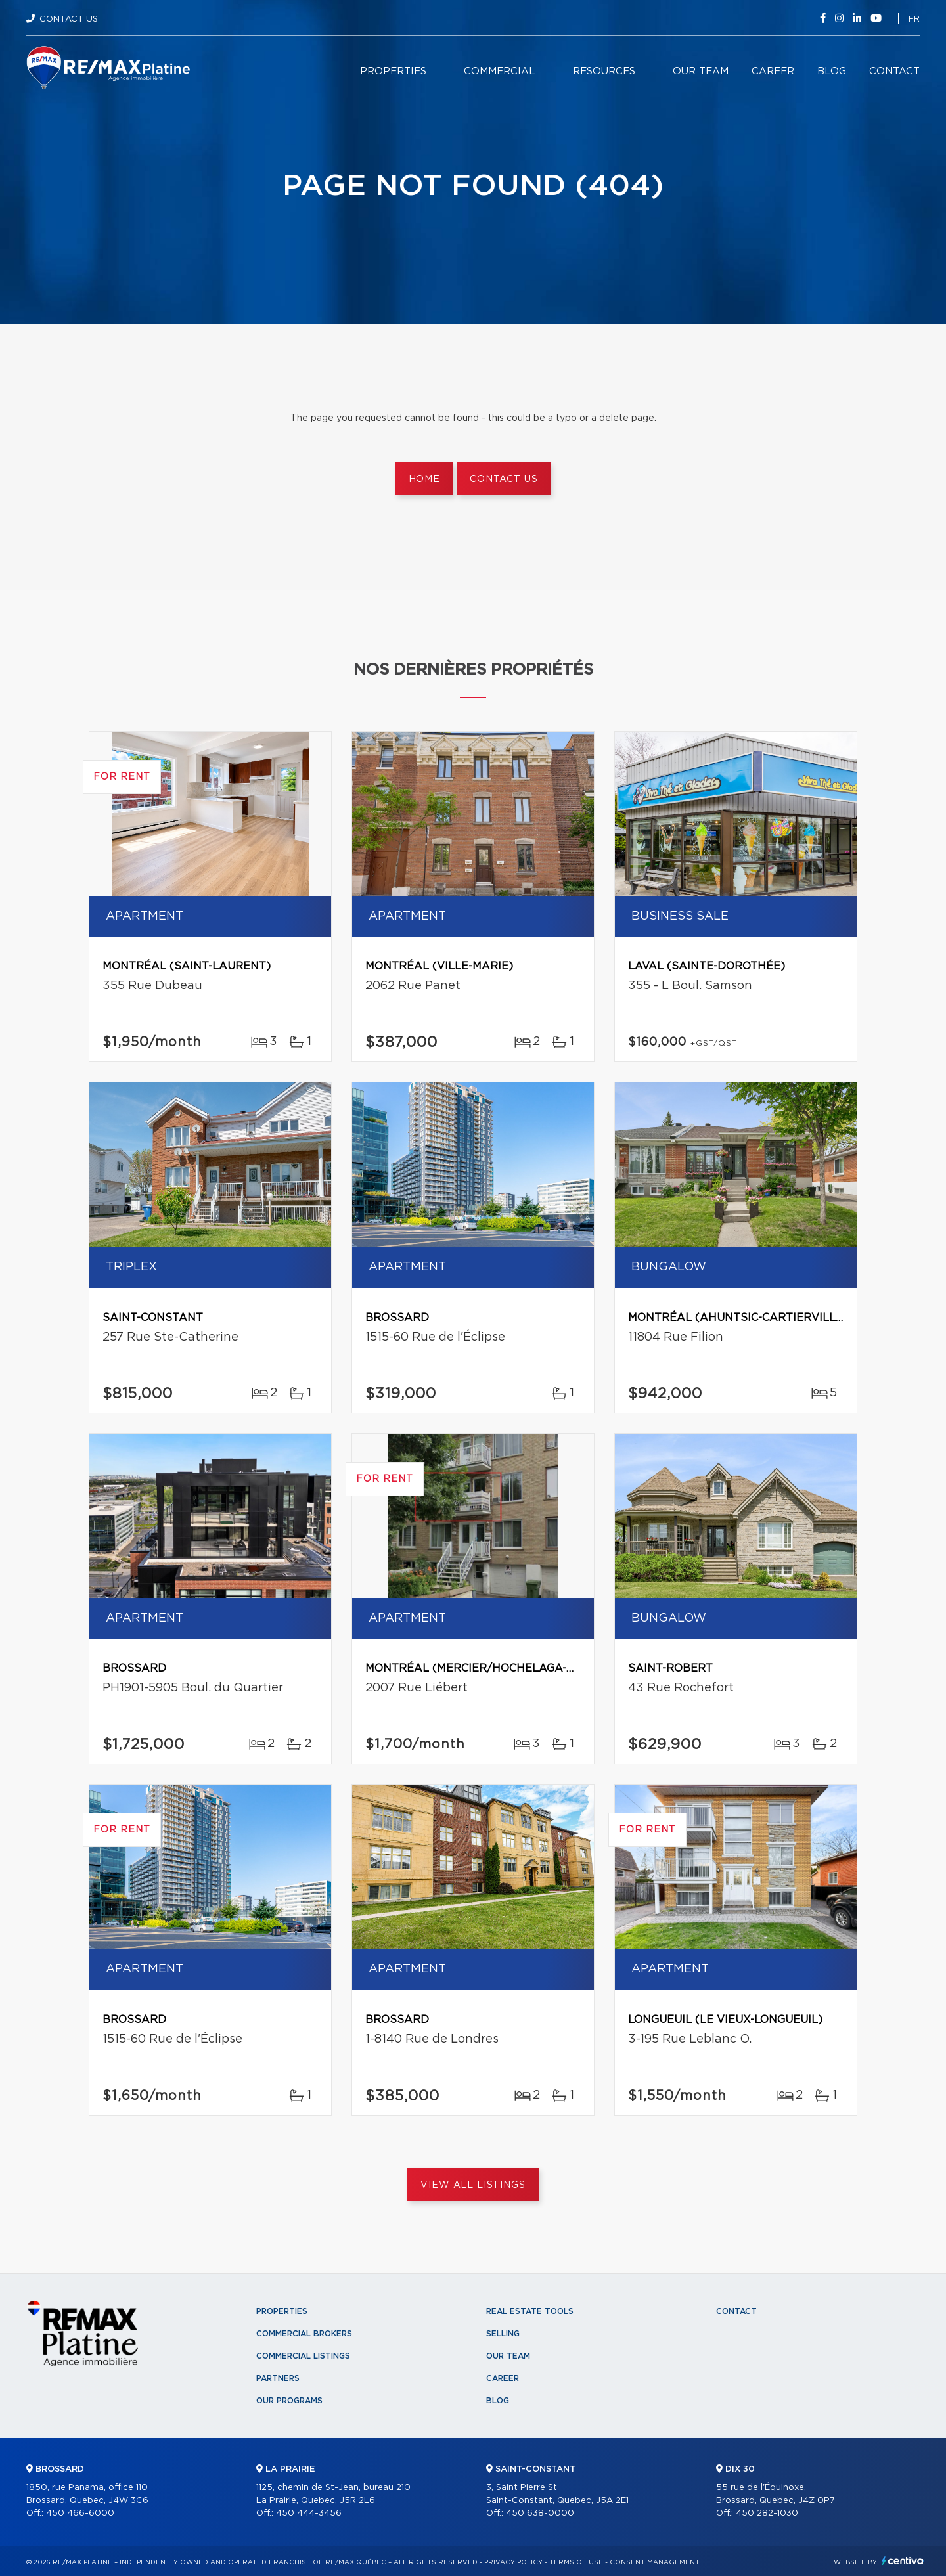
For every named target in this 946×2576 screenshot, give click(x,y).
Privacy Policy (513, 2562)
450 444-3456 (309, 2513)
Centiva (903, 2560)
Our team (701, 71)
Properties (393, 71)
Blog (831, 71)
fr (914, 19)
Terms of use (576, 2562)
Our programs (289, 2401)
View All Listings (472, 2185)
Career (773, 71)
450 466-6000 (80, 2513)
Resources (604, 71)
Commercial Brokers (304, 2334)
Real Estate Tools (530, 2311)
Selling (503, 2334)
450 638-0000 (540, 2513)
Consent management (655, 2562)
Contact (894, 71)
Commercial (499, 71)
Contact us (503, 479)
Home (424, 479)
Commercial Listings (303, 2356)
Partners (278, 2378)
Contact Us (68, 19)
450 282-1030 (767, 2513)
